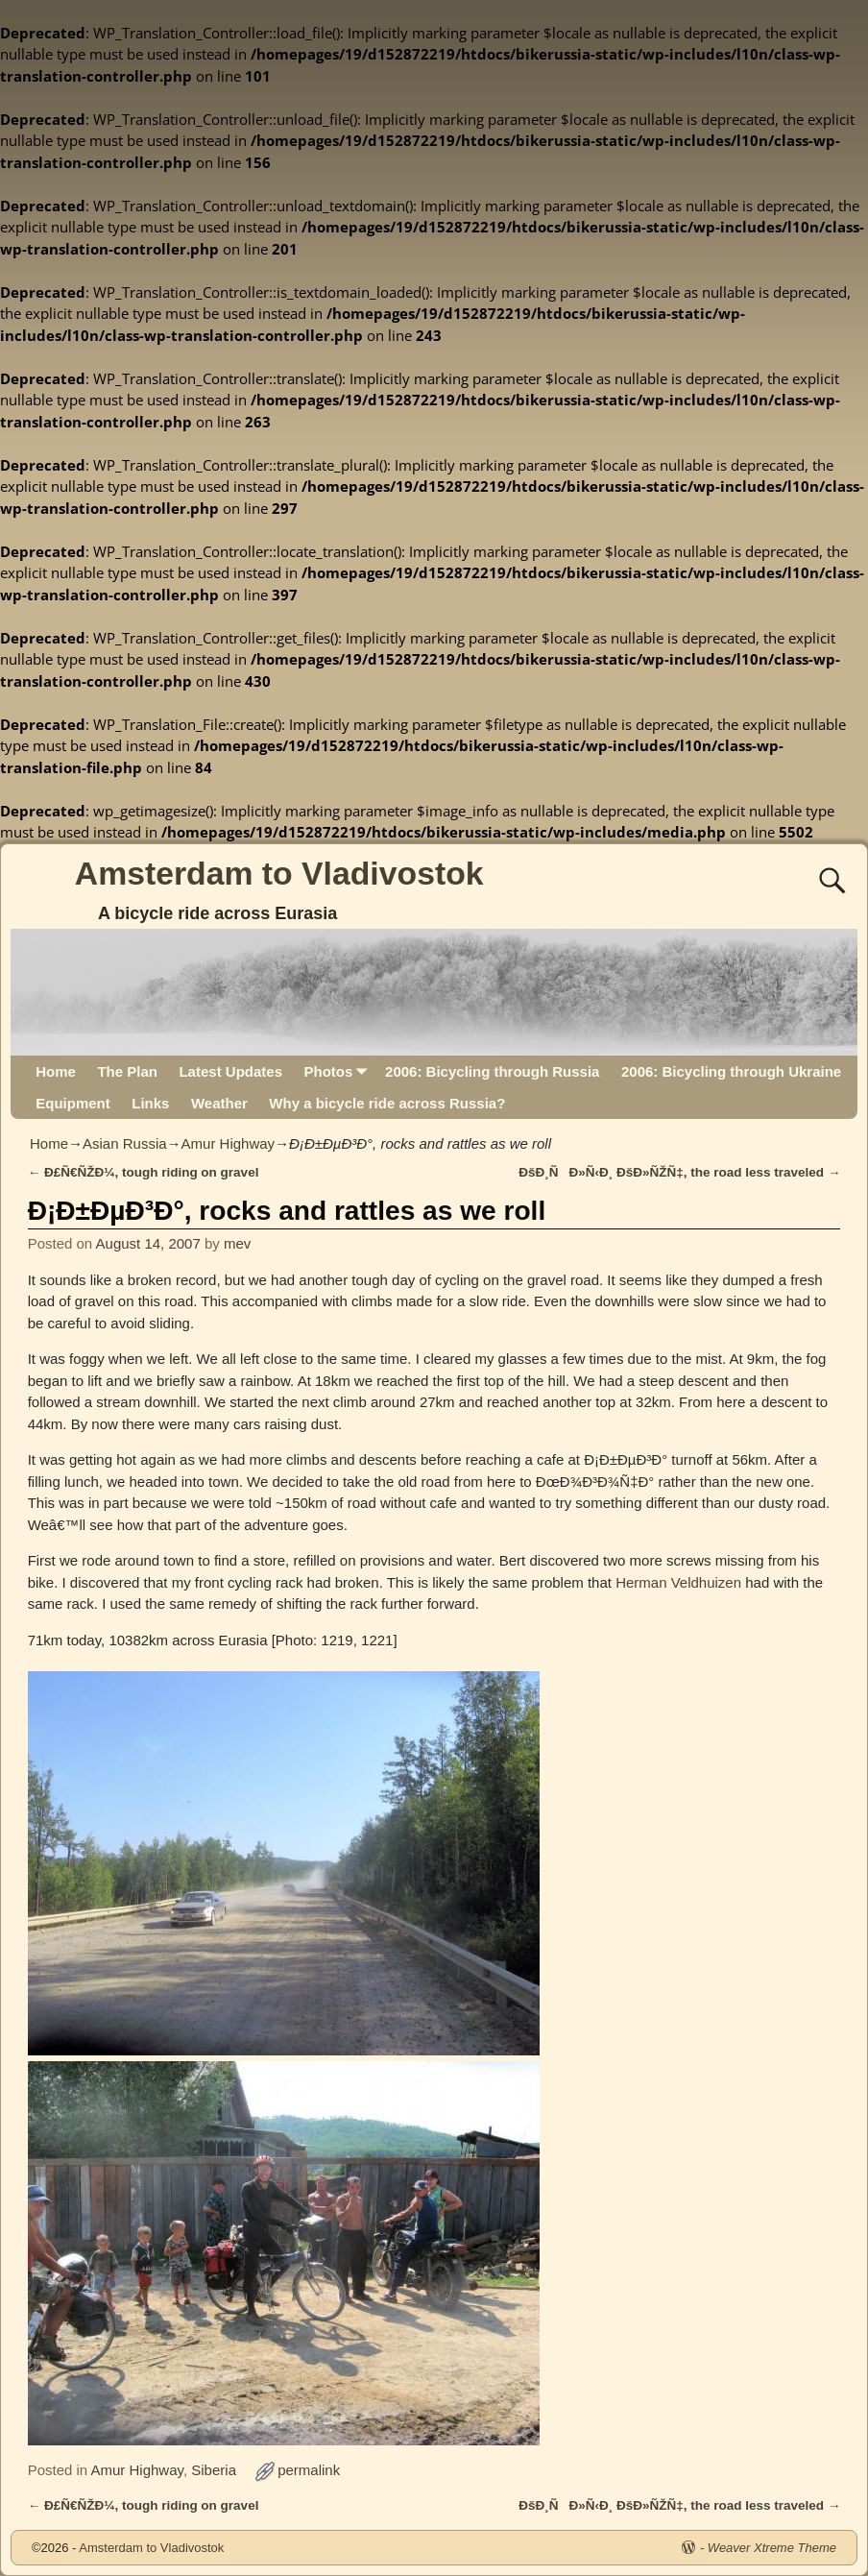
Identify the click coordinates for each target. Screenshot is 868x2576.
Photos (338, 1071)
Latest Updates (230, 1071)
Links (150, 1103)
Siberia (213, 2470)
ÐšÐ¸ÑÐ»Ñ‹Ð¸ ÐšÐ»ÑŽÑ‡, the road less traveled (679, 1172)
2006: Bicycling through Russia (492, 1071)
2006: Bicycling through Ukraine (731, 1071)
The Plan (127, 1071)
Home (56, 1071)
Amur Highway (228, 1143)
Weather (219, 1103)
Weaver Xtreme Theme (772, 2547)
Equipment (73, 1103)
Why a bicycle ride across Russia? (387, 1103)
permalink (308, 2470)
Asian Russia (125, 1143)
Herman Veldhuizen (678, 1582)
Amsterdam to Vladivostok (279, 873)
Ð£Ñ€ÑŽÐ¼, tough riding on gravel (143, 1172)
